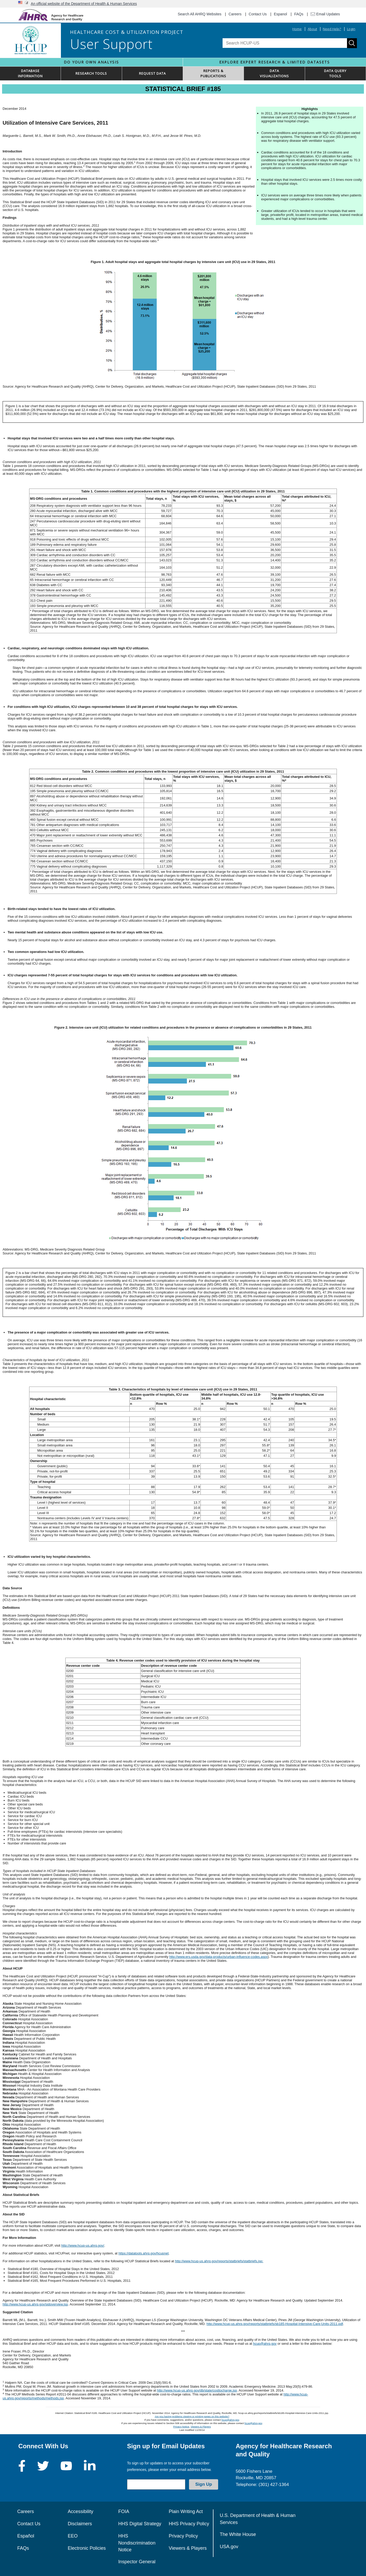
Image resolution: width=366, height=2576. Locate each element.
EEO (73, 2536)
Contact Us (258, 14)
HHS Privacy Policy (189, 2523)
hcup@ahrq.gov (265, 2344)
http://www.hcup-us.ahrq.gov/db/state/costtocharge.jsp (197, 2390)
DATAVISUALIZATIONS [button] (274, 73)
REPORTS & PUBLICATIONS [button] (213, 73)
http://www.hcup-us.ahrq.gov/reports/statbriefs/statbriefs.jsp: (219, 2261)
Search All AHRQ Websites (200, 14)
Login (351, 29)
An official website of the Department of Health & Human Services (84, 4)
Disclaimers (80, 2523)
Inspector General (136, 2561)
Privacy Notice (181, 2426)
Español (25, 2536)
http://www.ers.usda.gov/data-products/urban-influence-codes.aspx (218, 1957)
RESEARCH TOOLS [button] (91, 73)
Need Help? (332, 29)
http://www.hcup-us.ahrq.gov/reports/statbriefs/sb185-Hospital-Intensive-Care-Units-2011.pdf (274, 2324)
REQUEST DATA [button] (152, 73)
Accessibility (80, 2511)
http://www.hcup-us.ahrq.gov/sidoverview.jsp (35, 2304)
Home (297, 29)
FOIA (123, 2511)
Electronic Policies (87, 2548)
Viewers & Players (201, 2426)
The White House (238, 2534)
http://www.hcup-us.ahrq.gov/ (82, 2245)
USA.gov (229, 2546)
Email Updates (325, 14)
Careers (235, 14)
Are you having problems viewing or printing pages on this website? (192, 2416)
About (312, 29)
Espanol (280, 14)
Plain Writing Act (186, 2511)
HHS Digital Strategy (139, 2523)
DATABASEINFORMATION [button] (30, 73)
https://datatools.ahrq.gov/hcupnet (143, 2253)
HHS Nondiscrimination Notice (136, 2542)
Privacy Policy (183, 2536)
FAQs (298, 14)
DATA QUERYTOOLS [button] (335, 73)
